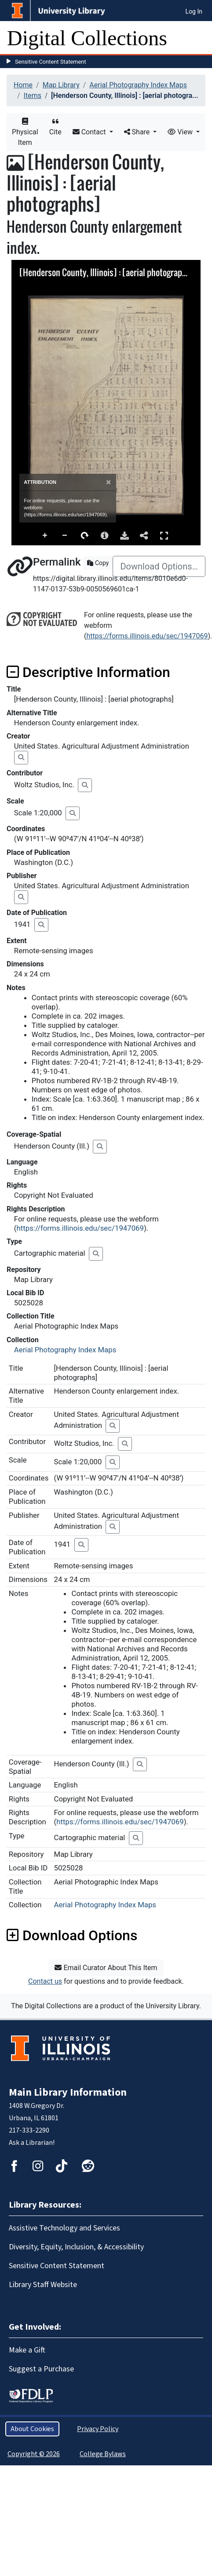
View (181, 132)
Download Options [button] (72, 1935)
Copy (98, 562)
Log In (194, 11)
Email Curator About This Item (106, 1968)
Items (32, 95)
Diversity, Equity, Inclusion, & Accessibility (76, 2246)
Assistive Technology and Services (64, 2228)
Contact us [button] (45, 1981)
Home (23, 85)
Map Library (61, 85)
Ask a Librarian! (32, 2142)
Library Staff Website (43, 2284)
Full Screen (164, 535)
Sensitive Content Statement (50, 61)
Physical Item (25, 132)
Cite (55, 127)
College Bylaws (103, 2454)
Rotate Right (84, 535)
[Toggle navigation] (199, 38)
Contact (90, 132)
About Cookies (32, 2429)
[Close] (108, 482)
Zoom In (45, 535)
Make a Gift (27, 2350)
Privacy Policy (97, 2429)
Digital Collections (87, 38)
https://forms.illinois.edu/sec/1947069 (147, 636)
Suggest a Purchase (41, 2368)
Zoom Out (65, 535)
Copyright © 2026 (33, 2454)
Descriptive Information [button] (88, 672)
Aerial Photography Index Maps (138, 85)
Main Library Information (68, 2092)
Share (138, 132)
